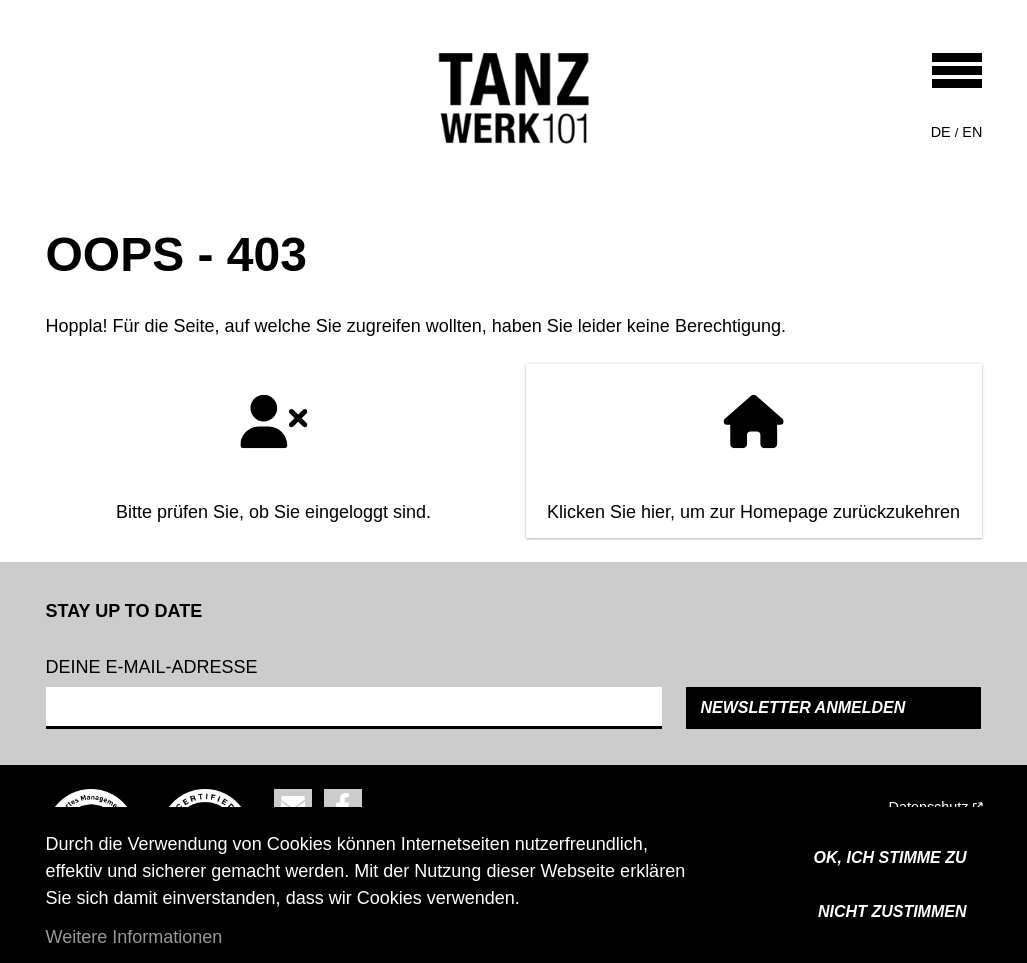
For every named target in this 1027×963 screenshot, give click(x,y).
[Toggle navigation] (957, 70)
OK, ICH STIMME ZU (890, 857)
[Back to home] (514, 98)
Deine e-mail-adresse (152, 667)
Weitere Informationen (134, 937)
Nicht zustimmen (892, 911)
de (941, 132)
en (972, 132)
